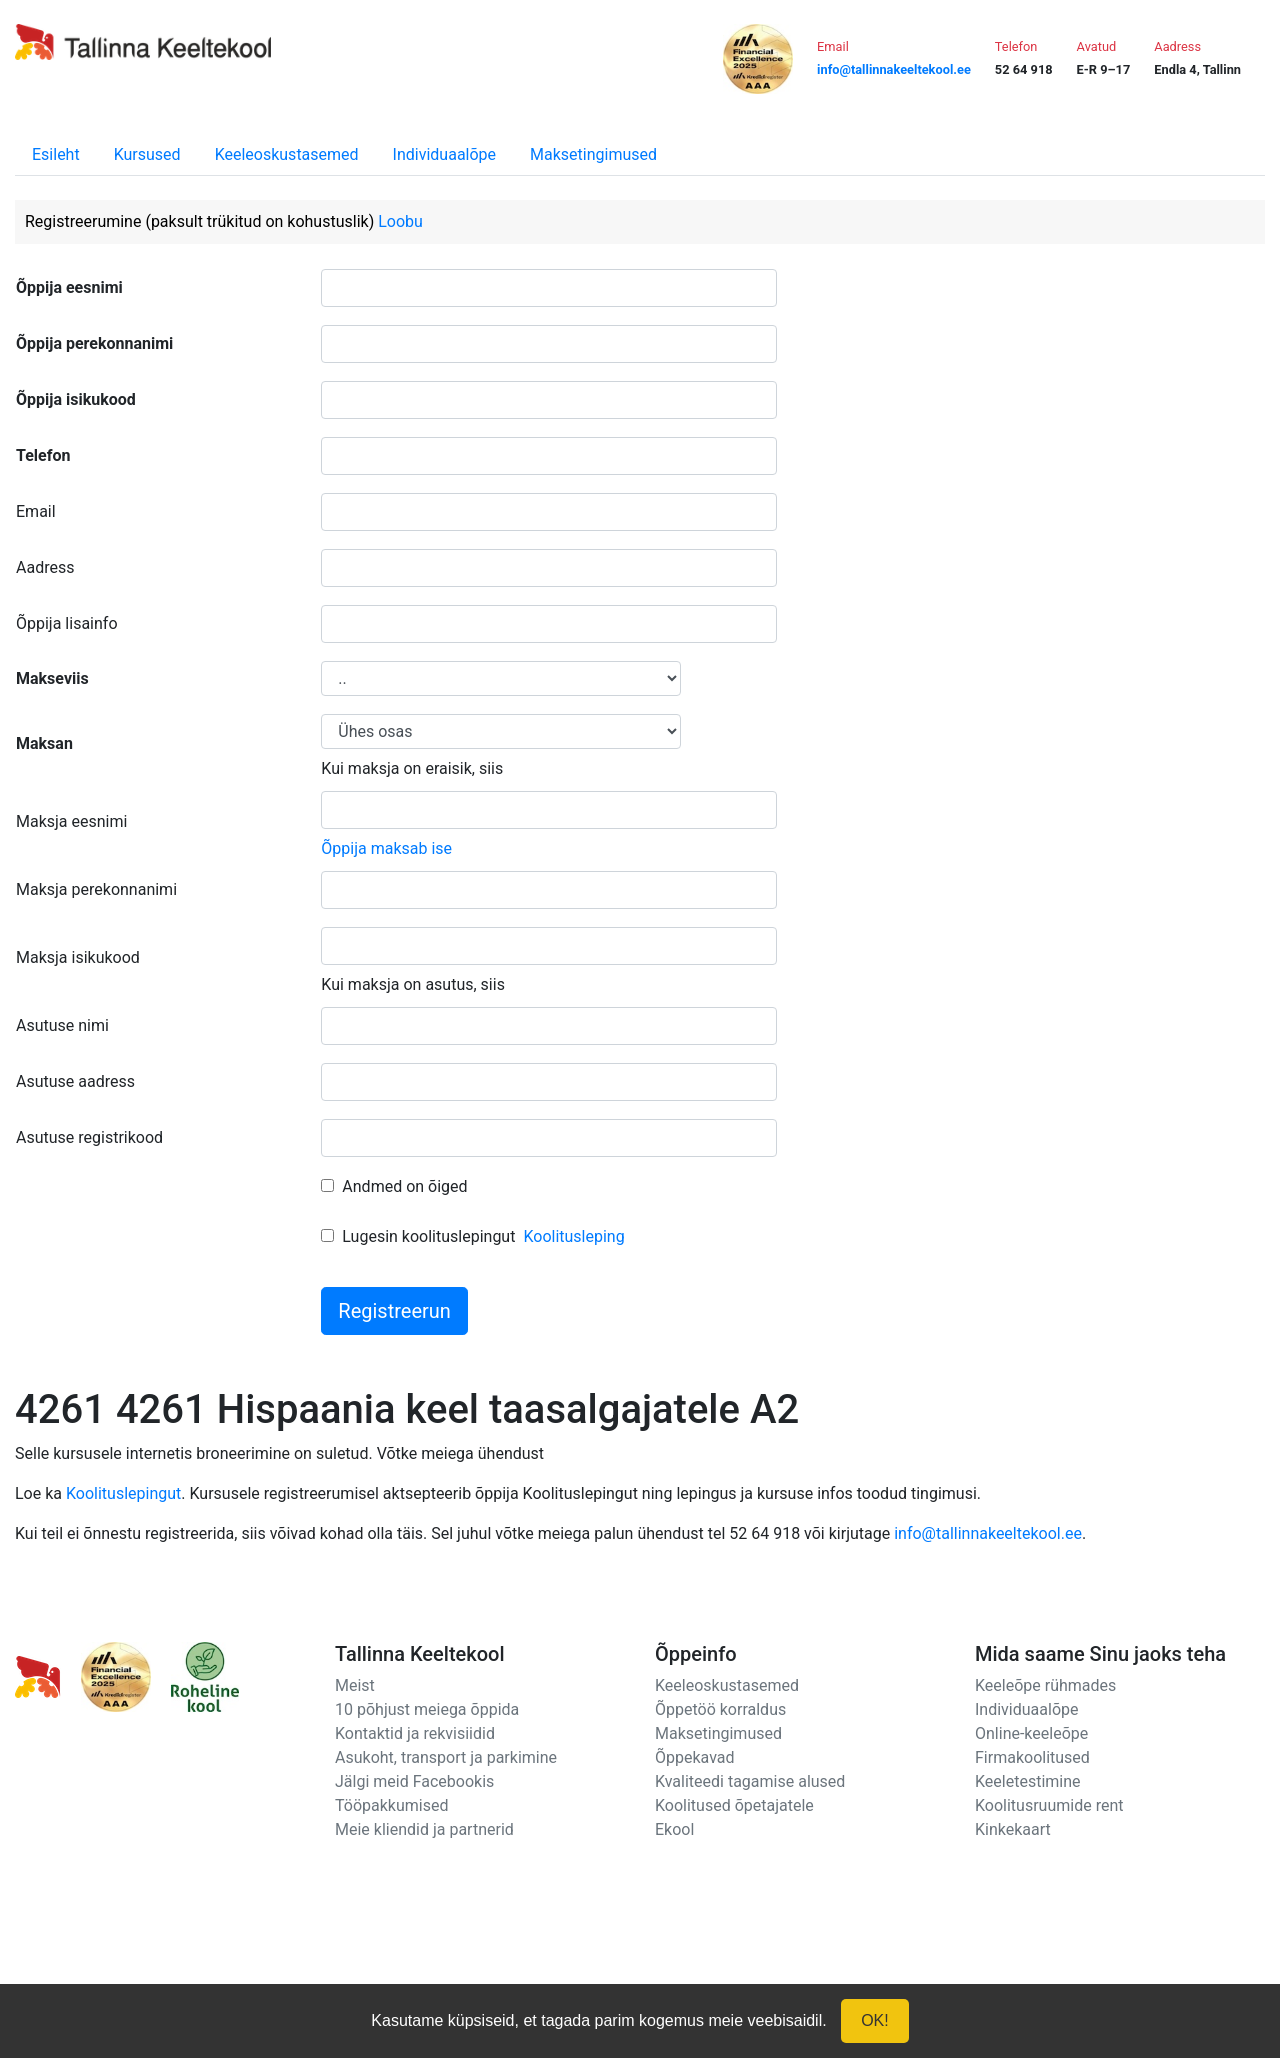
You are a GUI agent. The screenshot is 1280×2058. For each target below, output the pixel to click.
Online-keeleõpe (1031, 1733)
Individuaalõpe (444, 154)
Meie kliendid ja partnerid (424, 1829)
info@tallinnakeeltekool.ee (988, 1533)
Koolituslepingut (123, 1493)
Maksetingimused (593, 154)
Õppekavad (695, 1757)
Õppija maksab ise (386, 848)
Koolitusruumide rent (1049, 1805)
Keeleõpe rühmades (1045, 1685)
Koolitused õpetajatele (734, 1805)
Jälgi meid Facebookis (414, 1781)
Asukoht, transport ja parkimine (446, 1757)
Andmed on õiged (404, 1186)
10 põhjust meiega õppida (427, 1709)
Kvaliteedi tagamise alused (750, 1781)
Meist (355, 1685)
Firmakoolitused (1032, 1757)
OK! (875, 2020)
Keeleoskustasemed (287, 154)
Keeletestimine (1028, 1781)
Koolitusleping (573, 1236)
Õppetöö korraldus (720, 1709)
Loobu (400, 221)
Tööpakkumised (391, 1805)
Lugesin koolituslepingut (428, 1236)
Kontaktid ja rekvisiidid (415, 1733)
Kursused (147, 154)
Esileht (56, 154)
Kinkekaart (1013, 1829)
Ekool (674, 1829)
